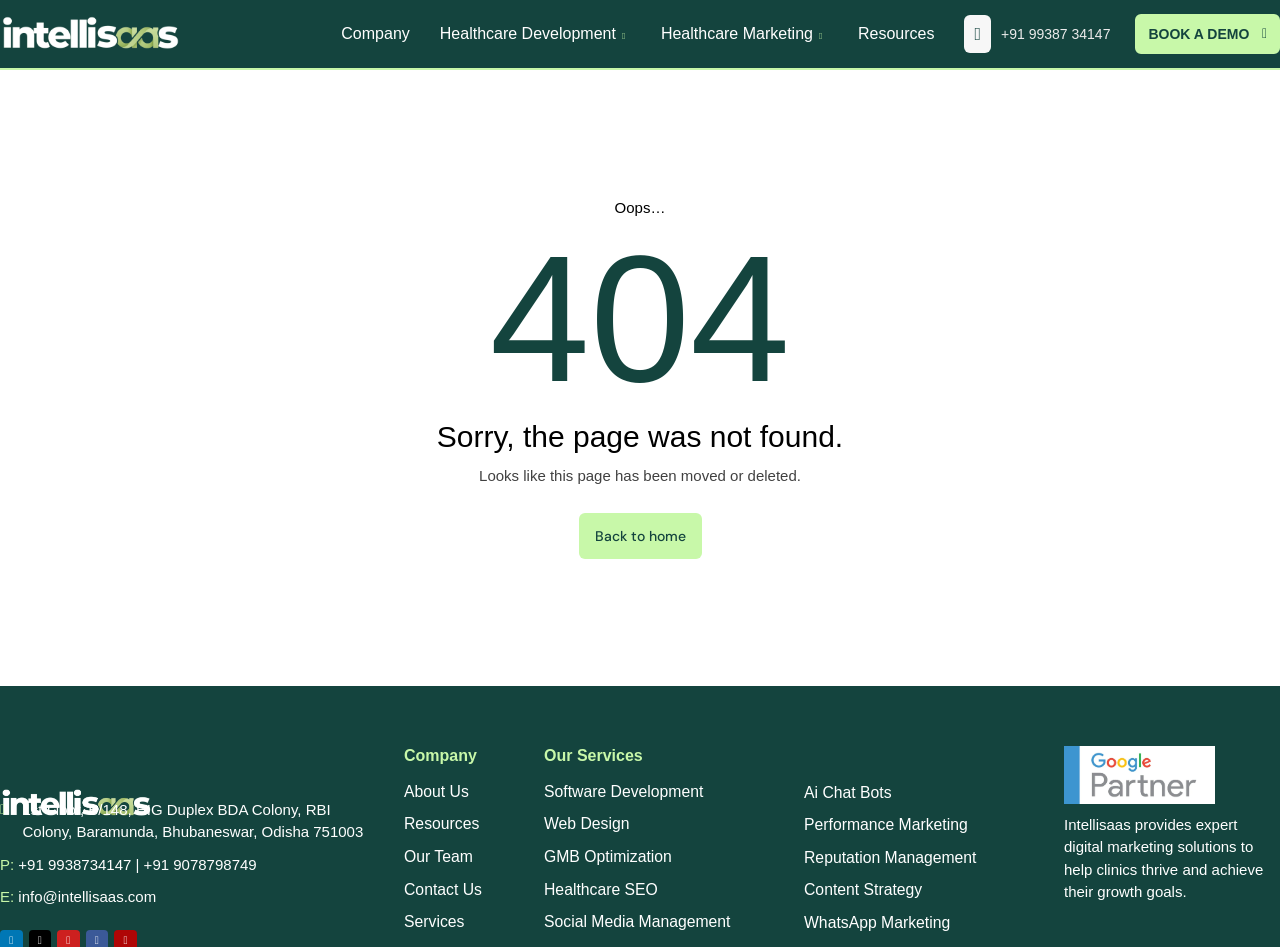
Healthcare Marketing (744, 33)
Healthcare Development (535, 33)
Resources (896, 33)
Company (375, 33)
